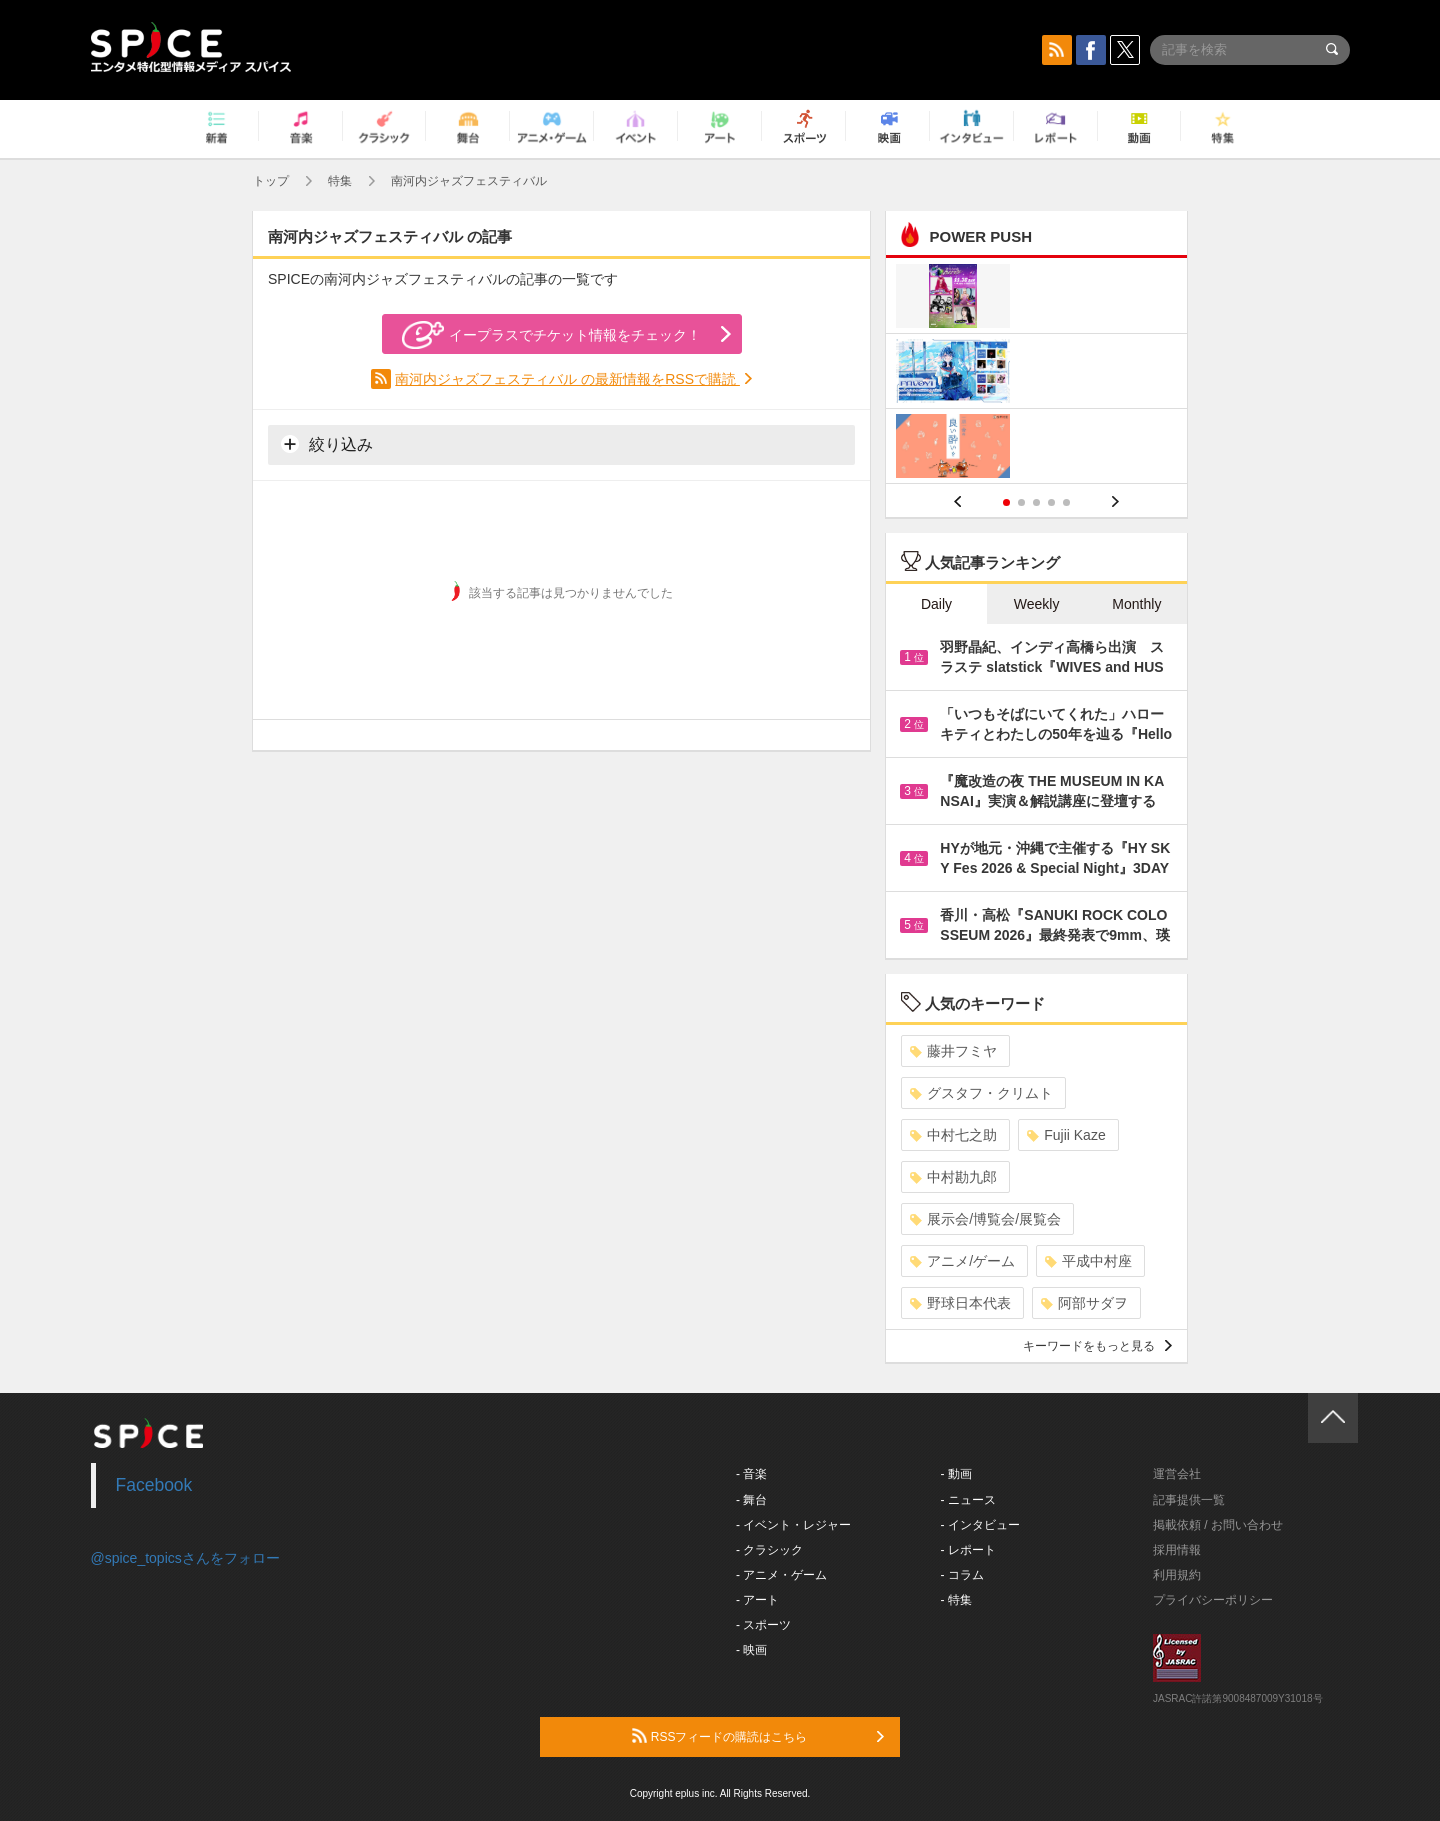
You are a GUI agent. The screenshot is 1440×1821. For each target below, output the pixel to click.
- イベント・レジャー (793, 1525)
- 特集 (956, 1600)
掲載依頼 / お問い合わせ (1218, 1525)
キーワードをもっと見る (1097, 1346)
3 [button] (1036, 502)
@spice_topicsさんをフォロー (185, 1558)
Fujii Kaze (1066, 1135)
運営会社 (1177, 1474)
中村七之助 (953, 1135)
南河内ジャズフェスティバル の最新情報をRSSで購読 (567, 379)
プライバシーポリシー (1213, 1600)
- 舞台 (751, 1500)
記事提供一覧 (1189, 1500)
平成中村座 (1088, 1261)
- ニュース (968, 1500)
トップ (271, 181)
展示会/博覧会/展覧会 (985, 1219)
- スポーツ (763, 1625)
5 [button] (1066, 502)
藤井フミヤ (953, 1051)
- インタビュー (980, 1525)
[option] (1036, 373)
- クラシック (769, 1550)
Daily (936, 604)
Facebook (154, 1485)
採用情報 (1177, 1550)
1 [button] (1006, 502)
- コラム (962, 1575)
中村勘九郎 (953, 1177)
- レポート (968, 1550)
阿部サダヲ (1084, 1303)
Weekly (1037, 604)
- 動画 (956, 1474)
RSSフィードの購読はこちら (758, 1736)
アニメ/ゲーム (962, 1261)
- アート (757, 1600)
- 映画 (751, 1650)
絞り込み (327, 444)
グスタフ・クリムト (981, 1093)
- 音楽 (751, 1474)
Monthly (1136, 604)
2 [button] (1021, 502)
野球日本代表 (960, 1303)
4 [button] (1051, 502)
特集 (340, 181)
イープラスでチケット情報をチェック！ (551, 335)
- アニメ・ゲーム (781, 1575)
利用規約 (1177, 1575)
